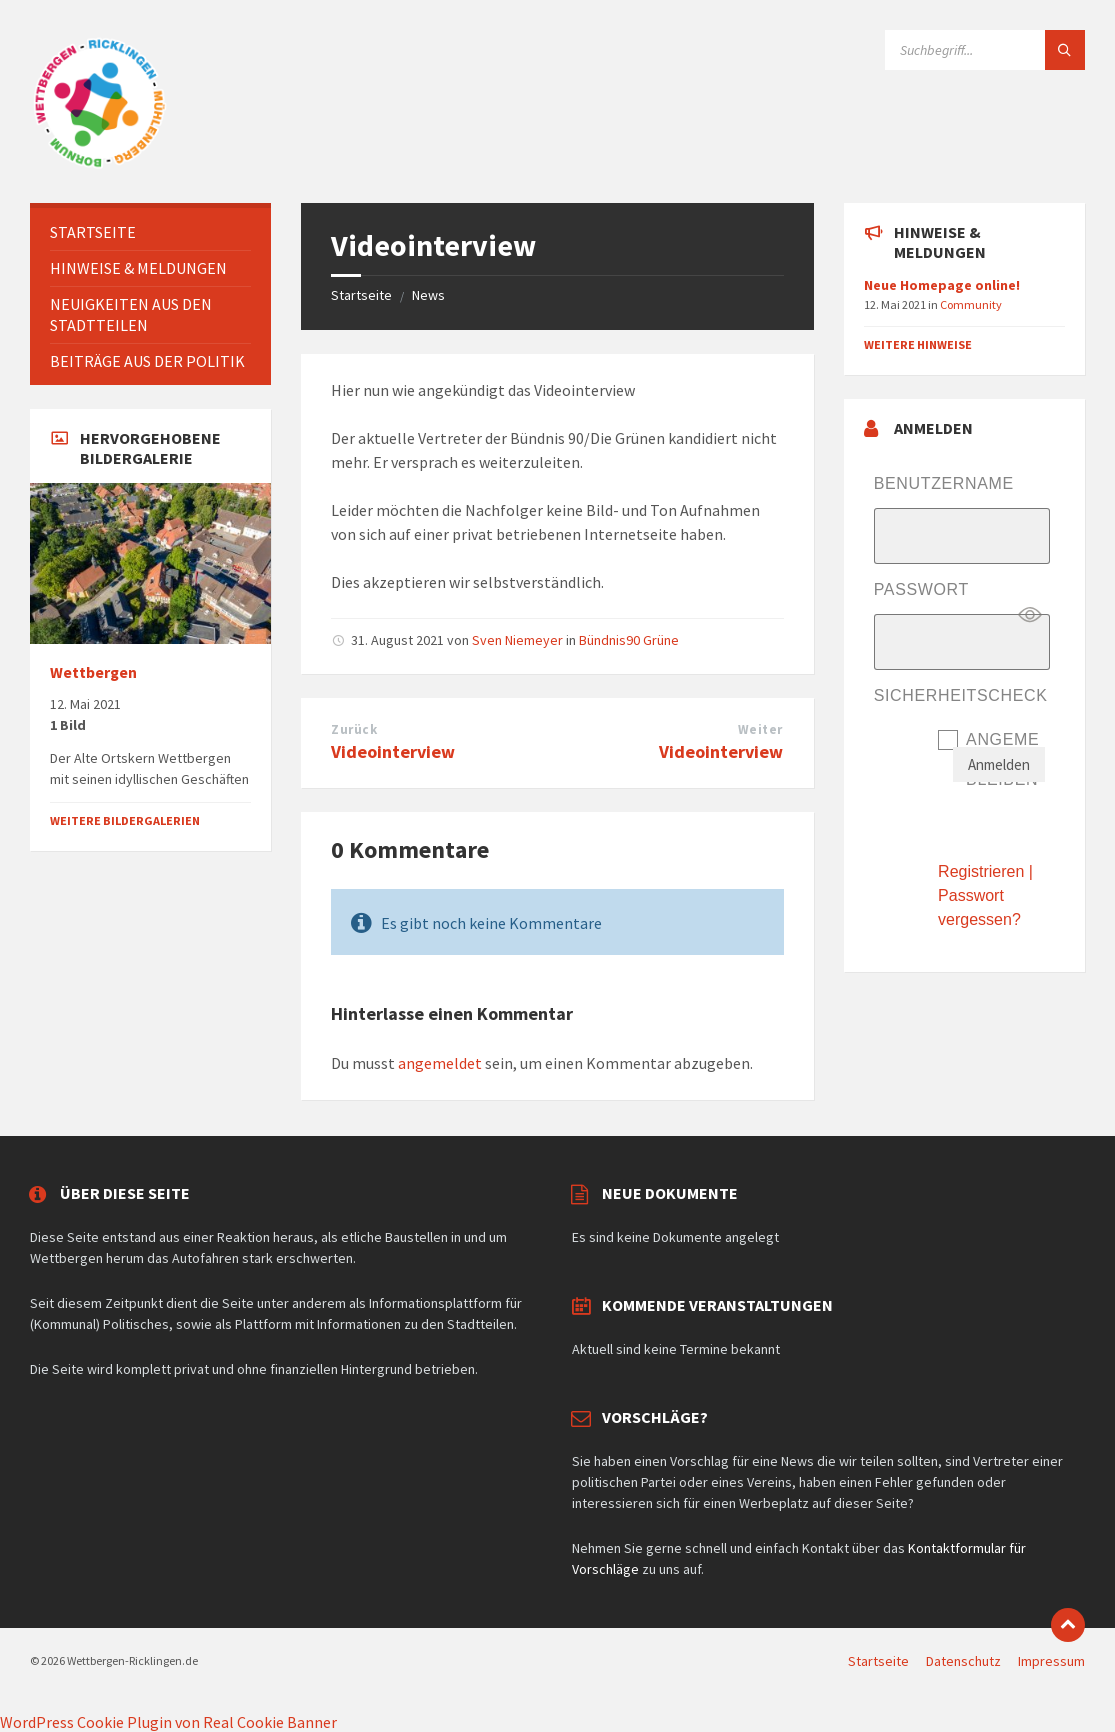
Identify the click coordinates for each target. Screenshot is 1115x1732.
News (428, 295)
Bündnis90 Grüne (629, 640)
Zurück (354, 729)
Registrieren (981, 871)
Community (971, 304)
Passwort (921, 589)
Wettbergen (93, 672)
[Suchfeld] (985, 50)
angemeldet (440, 1063)
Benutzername (944, 483)
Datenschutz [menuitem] (963, 1661)
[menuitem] (150, 232)
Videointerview (393, 751)
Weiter (760, 729)
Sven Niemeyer (517, 640)
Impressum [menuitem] (1051, 1661)
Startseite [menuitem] (878, 1661)
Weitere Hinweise (918, 344)
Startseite (361, 295)
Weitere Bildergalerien (125, 820)
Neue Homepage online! (942, 285)
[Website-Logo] (100, 164)
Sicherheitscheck (961, 695)
